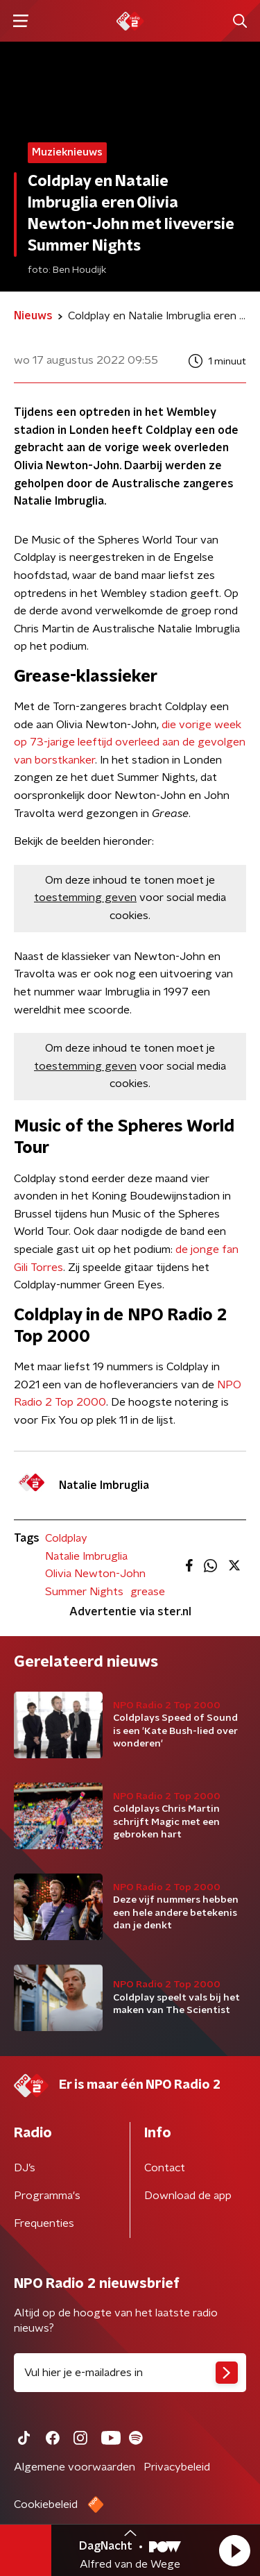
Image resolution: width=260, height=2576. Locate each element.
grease (147, 1591)
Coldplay (66, 1538)
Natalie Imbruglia (86, 1556)
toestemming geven (85, 897)
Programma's (47, 2195)
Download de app (188, 2195)
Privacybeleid (177, 2467)
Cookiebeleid (46, 2504)
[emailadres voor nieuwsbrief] (130, 2372)
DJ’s (24, 2167)
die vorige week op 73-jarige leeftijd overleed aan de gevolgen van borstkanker (129, 742)
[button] (234, 2550)
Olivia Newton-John (95, 1573)
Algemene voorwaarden (74, 2467)
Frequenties (44, 2223)
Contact (164, 2167)
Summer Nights (84, 1591)
